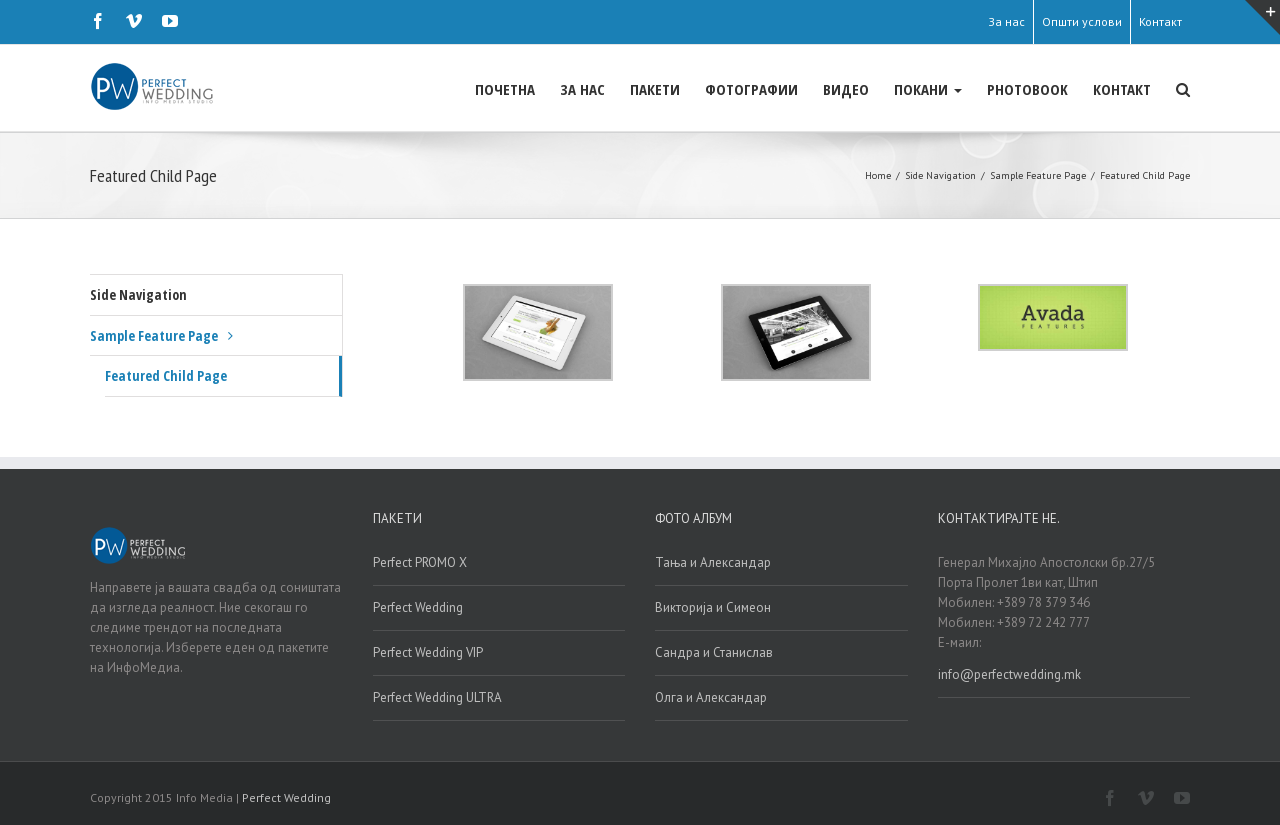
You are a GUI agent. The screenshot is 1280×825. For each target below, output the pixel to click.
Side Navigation (138, 293)
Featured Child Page (166, 374)
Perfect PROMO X (420, 561)
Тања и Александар (713, 561)
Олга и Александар (711, 696)
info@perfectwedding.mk (1009, 673)
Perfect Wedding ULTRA (437, 696)
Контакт (1160, 21)
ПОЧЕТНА (505, 89)
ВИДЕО (846, 89)
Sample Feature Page (154, 334)
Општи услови (1082, 21)
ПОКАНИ (928, 89)
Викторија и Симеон (713, 606)
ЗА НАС (582, 89)
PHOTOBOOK (1027, 89)
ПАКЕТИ (655, 89)
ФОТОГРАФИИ (751, 89)
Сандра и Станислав (714, 651)
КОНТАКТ (1122, 89)
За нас (1006, 21)
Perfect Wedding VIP (428, 651)
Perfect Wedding (418, 606)
